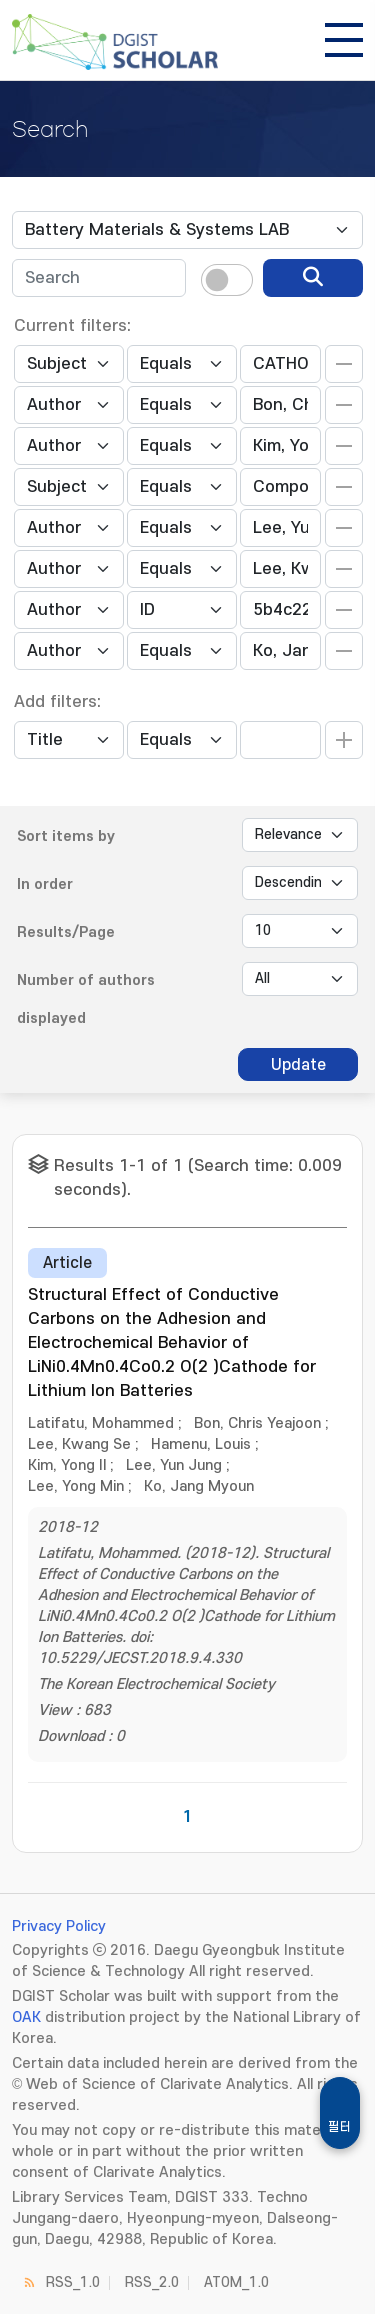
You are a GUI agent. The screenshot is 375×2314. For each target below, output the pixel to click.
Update (298, 1065)
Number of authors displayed (86, 999)
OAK (26, 2017)
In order (45, 884)
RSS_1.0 (73, 2282)
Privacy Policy (59, 1926)
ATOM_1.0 (236, 2282)
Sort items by (66, 836)
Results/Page (66, 932)
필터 (340, 2127)
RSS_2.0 (152, 2282)
